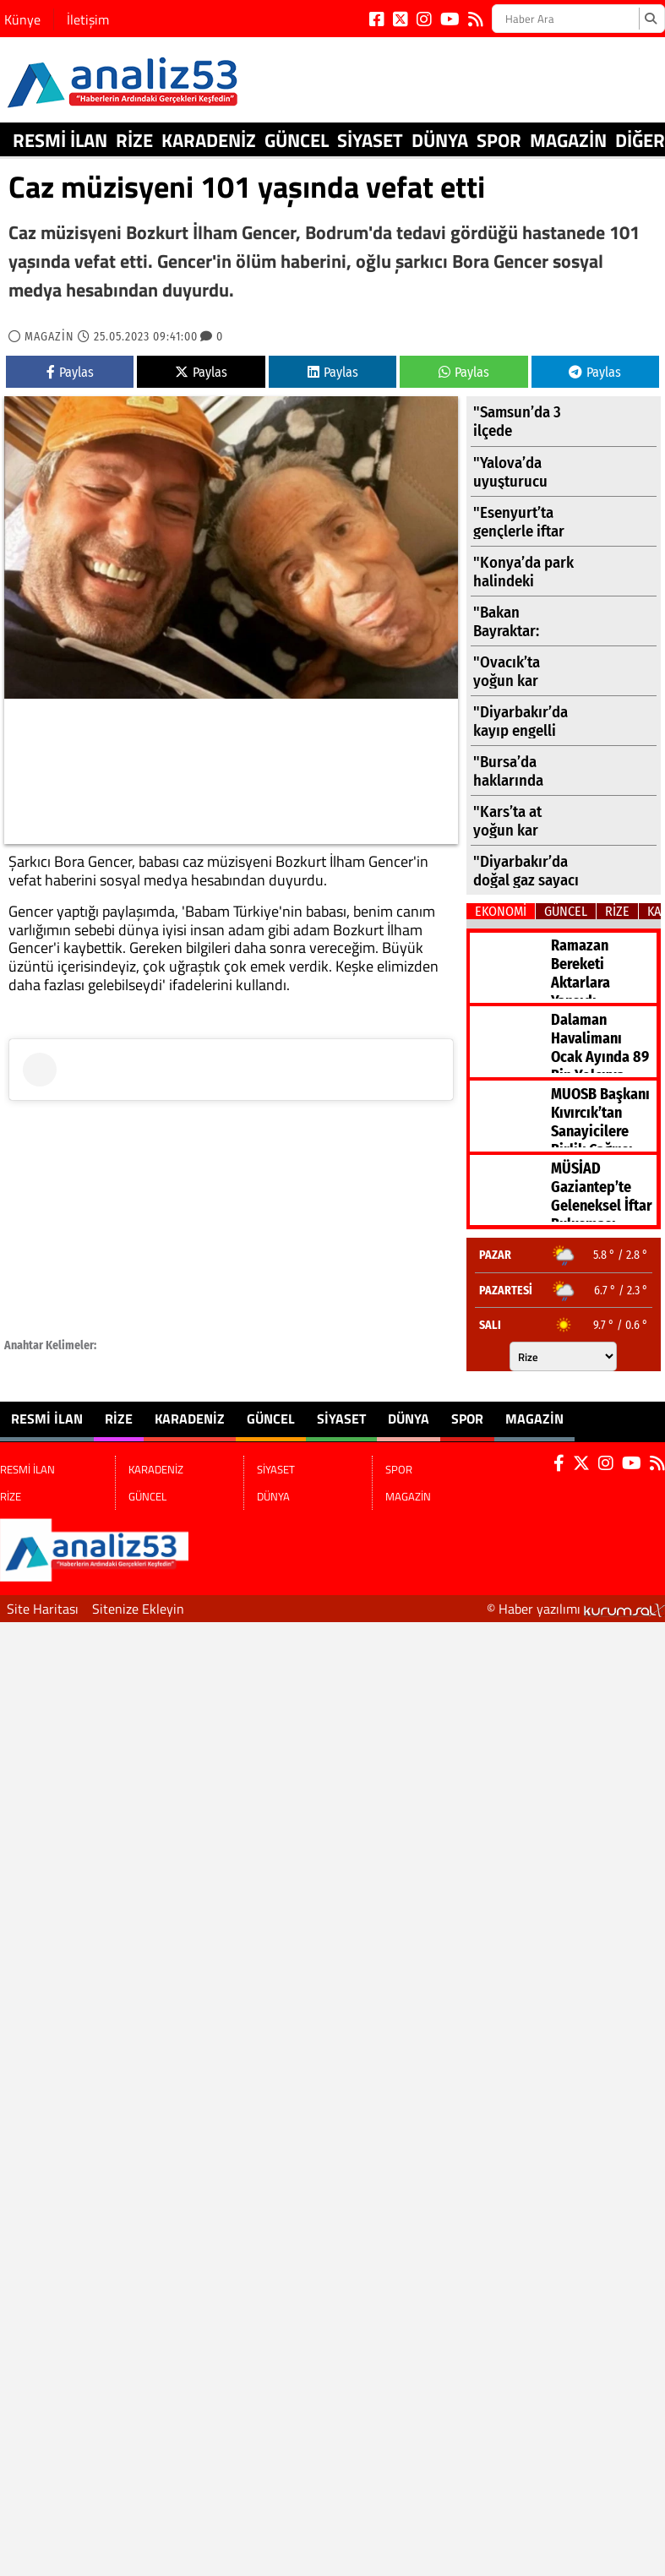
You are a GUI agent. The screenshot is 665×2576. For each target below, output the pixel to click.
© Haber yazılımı (576, 1608)
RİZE (134, 140)
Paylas (70, 372)
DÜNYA (440, 140)
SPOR (499, 140)
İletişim (88, 19)
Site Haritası (43, 1608)
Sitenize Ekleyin (138, 1608)
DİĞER (640, 140)
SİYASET (370, 140)
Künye (22, 19)
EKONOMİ (500, 911)
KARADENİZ (208, 140)
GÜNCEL (296, 140)
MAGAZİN (568, 140)
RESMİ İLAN (60, 140)
